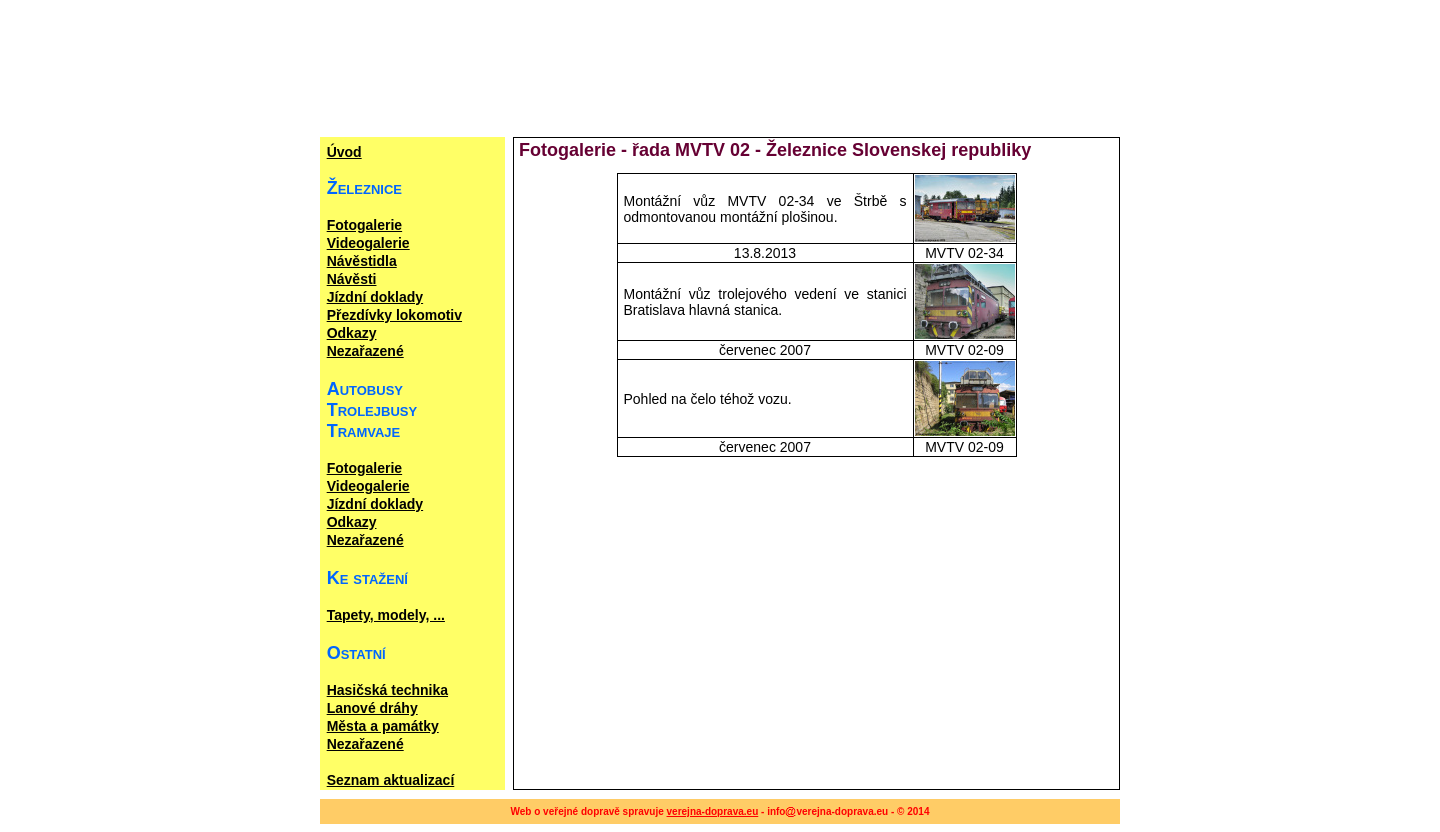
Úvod (344, 152)
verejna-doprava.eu (713, 811)
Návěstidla (362, 261)
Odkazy (352, 333)
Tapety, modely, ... (386, 615)
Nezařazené (365, 351)
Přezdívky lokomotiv (394, 315)
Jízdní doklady (375, 297)
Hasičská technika (387, 690)
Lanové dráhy (372, 708)
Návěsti (352, 279)
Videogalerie (368, 243)
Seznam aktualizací (391, 780)
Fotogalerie (364, 225)
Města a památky (383, 726)
